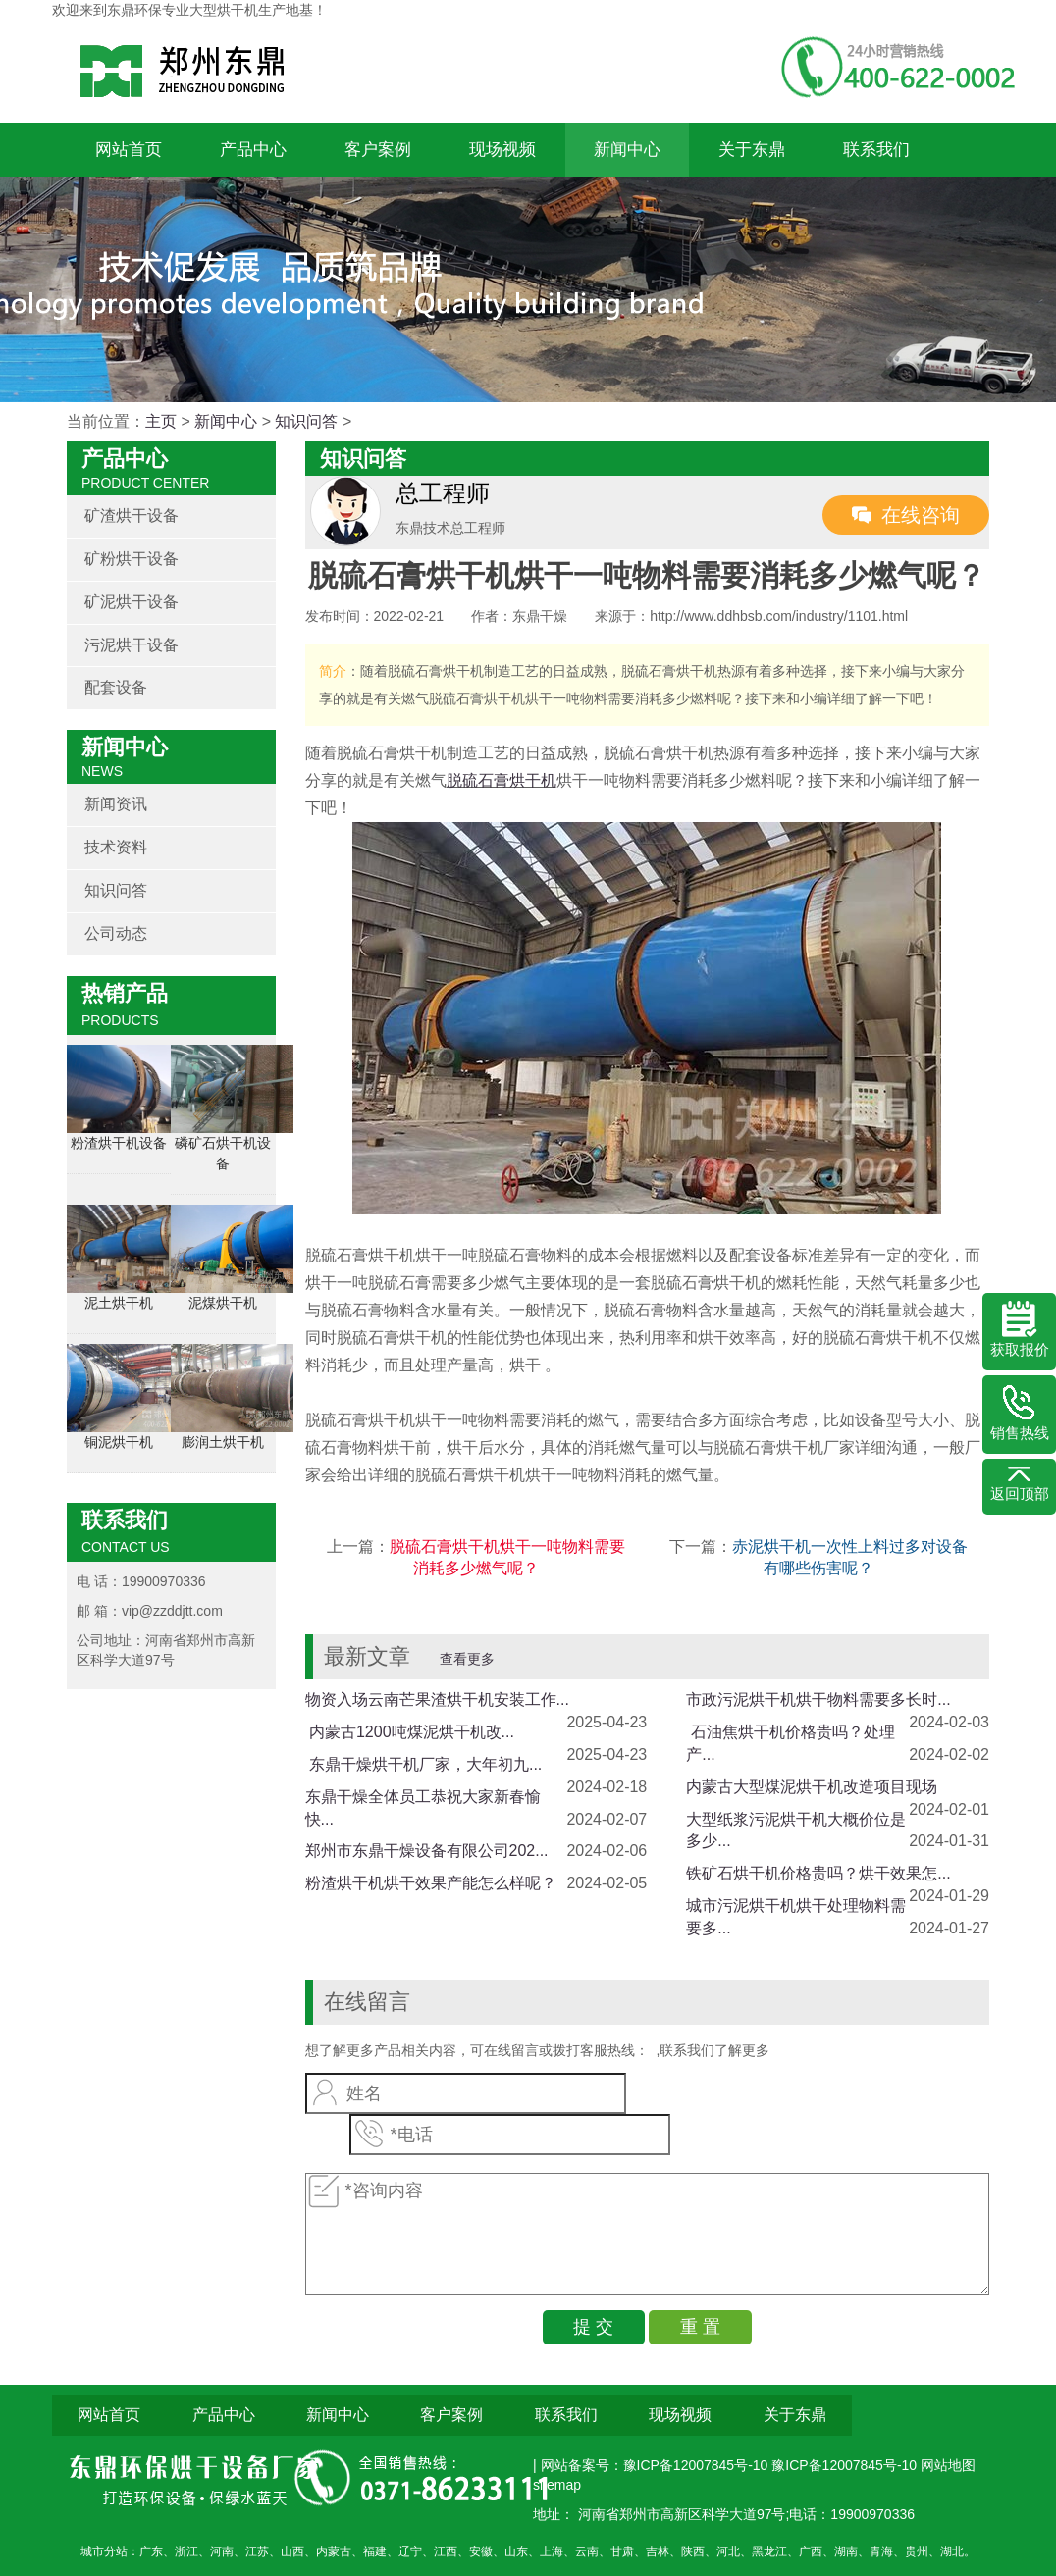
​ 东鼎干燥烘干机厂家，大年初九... (424, 1764)
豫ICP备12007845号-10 (844, 2465)
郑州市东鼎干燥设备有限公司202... (427, 1850)
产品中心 (253, 149)
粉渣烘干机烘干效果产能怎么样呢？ (430, 1883)
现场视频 (502, 149)
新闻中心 (627, 149)
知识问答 (306, 421)
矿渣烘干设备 (131, 515)
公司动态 (115, 933)
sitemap (557, 2485)
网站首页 (128, 149)
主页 (161, 421)
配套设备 (115, 687)
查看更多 (467, 1659)
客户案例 (377, 149)
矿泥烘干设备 (131, 601)
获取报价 (1019, 1329)
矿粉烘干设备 (131, 558)
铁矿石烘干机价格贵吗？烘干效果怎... (818, 1873)
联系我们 (876, 149)
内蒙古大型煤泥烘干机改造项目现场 (811, 1786)
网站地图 (948, 2465)
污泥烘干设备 (131, 645)
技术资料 (115, 847)
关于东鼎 (751, 149)
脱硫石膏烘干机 (501, 780)
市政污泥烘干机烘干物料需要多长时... (818, 1699)
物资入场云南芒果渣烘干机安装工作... (437, 1699)
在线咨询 (920, 515)
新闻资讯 (115, 804)
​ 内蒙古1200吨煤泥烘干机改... (409, 1732)
